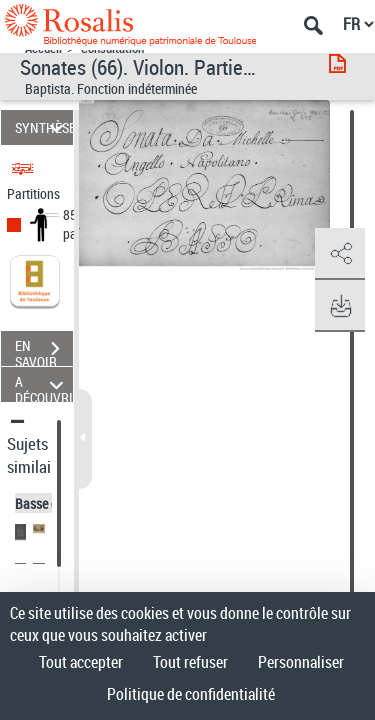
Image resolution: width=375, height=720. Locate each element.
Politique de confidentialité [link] (191, 694)
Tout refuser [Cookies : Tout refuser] (190, 662)
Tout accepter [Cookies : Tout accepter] (81, 662)
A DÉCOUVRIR (44, 384)
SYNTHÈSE (44, 127)
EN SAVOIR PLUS (44, 351)
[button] (340, 254)
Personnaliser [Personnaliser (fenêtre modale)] (301, 662)
